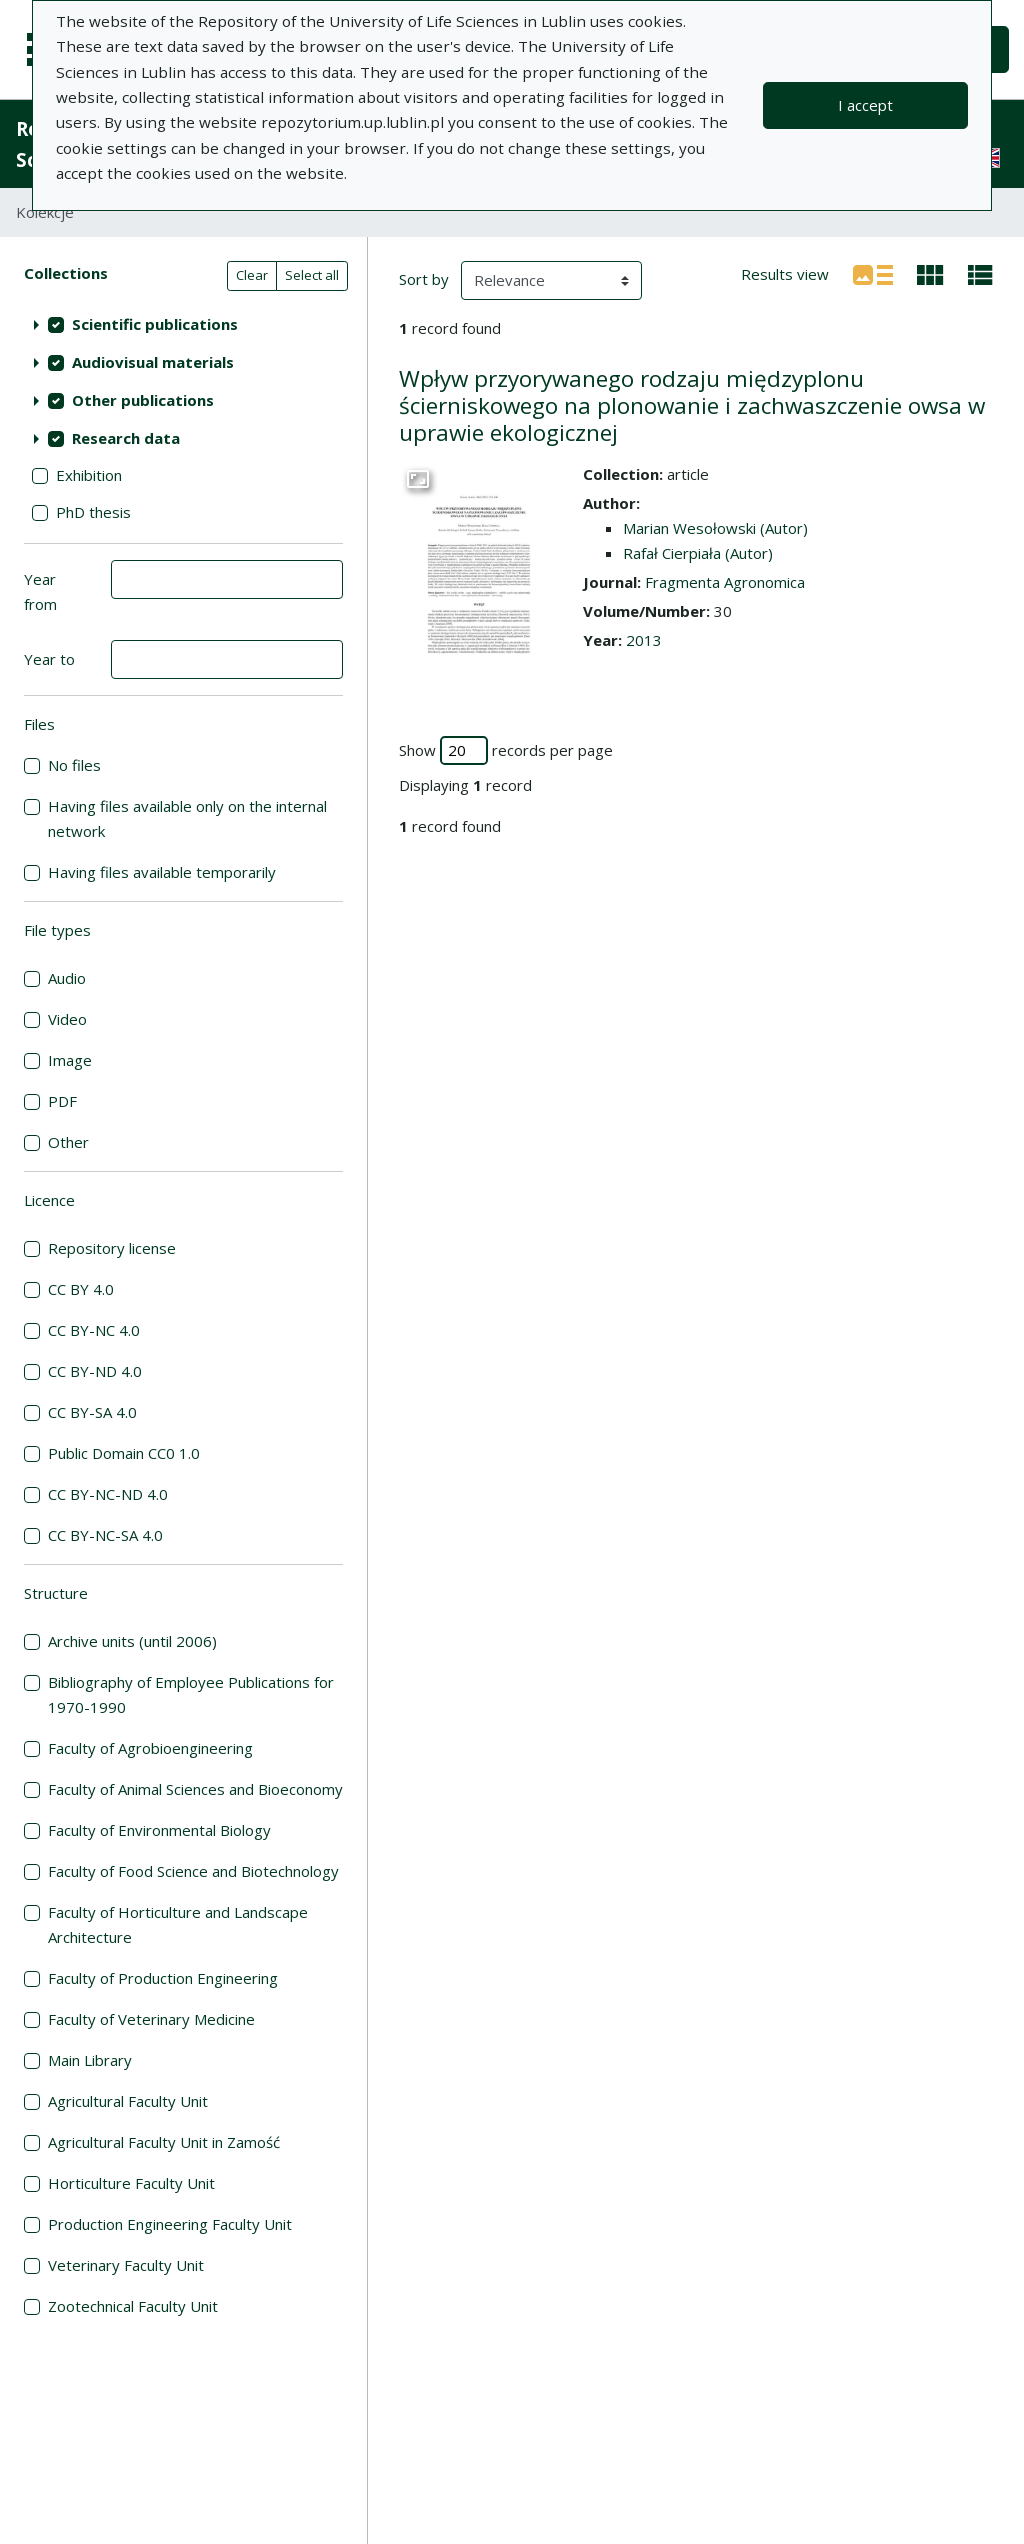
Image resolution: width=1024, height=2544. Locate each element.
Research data (126, 438)
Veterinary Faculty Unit (126, 2265)
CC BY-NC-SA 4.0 (105, 1535)
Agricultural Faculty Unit (128, 2101)
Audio (67, 978)
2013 (644, 640)
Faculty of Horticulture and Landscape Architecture (178, 1924)
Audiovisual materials (153, 362)
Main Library (90, 2060)
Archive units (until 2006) (132, 1641)
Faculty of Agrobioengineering (150, 1748)
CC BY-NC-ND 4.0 (108, 1494)
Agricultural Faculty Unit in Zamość (164, 2142)
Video (67, 1019)
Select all (312, 275)
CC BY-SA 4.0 (92, 1412)
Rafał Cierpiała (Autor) (698, 553)
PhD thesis (93, 512)
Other (68, 1142)
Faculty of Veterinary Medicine (151, 2019)
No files (74, 765)
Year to (49, 659)
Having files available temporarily (162, 872)
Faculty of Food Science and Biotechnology (193, 1871)
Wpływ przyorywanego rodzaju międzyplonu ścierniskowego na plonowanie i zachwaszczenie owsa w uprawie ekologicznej (692, 405)
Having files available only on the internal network (187, 818)
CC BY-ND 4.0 (95, 1371)
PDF (62, 1101)
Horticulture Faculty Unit (131, 2183)
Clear (252, 275)
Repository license (112, 1248)
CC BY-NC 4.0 (94, 1330)
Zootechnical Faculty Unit (133, 2306)
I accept (865, 105)
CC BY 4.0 (81, 1289)
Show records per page (506, 750)
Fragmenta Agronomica (725, 582)
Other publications (143, 400)
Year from (40, 591)
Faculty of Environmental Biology (159, 1830)
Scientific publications (155, 324)
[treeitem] (183, 324)
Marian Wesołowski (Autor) (715, 528)
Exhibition (89, 475)
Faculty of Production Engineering (163, 1978)
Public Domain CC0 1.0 (124, 1453)
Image (70, 1060)
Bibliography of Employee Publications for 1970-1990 (191, 1694)
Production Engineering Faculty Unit (170, 2224)
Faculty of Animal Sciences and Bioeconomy (195, 1789)
